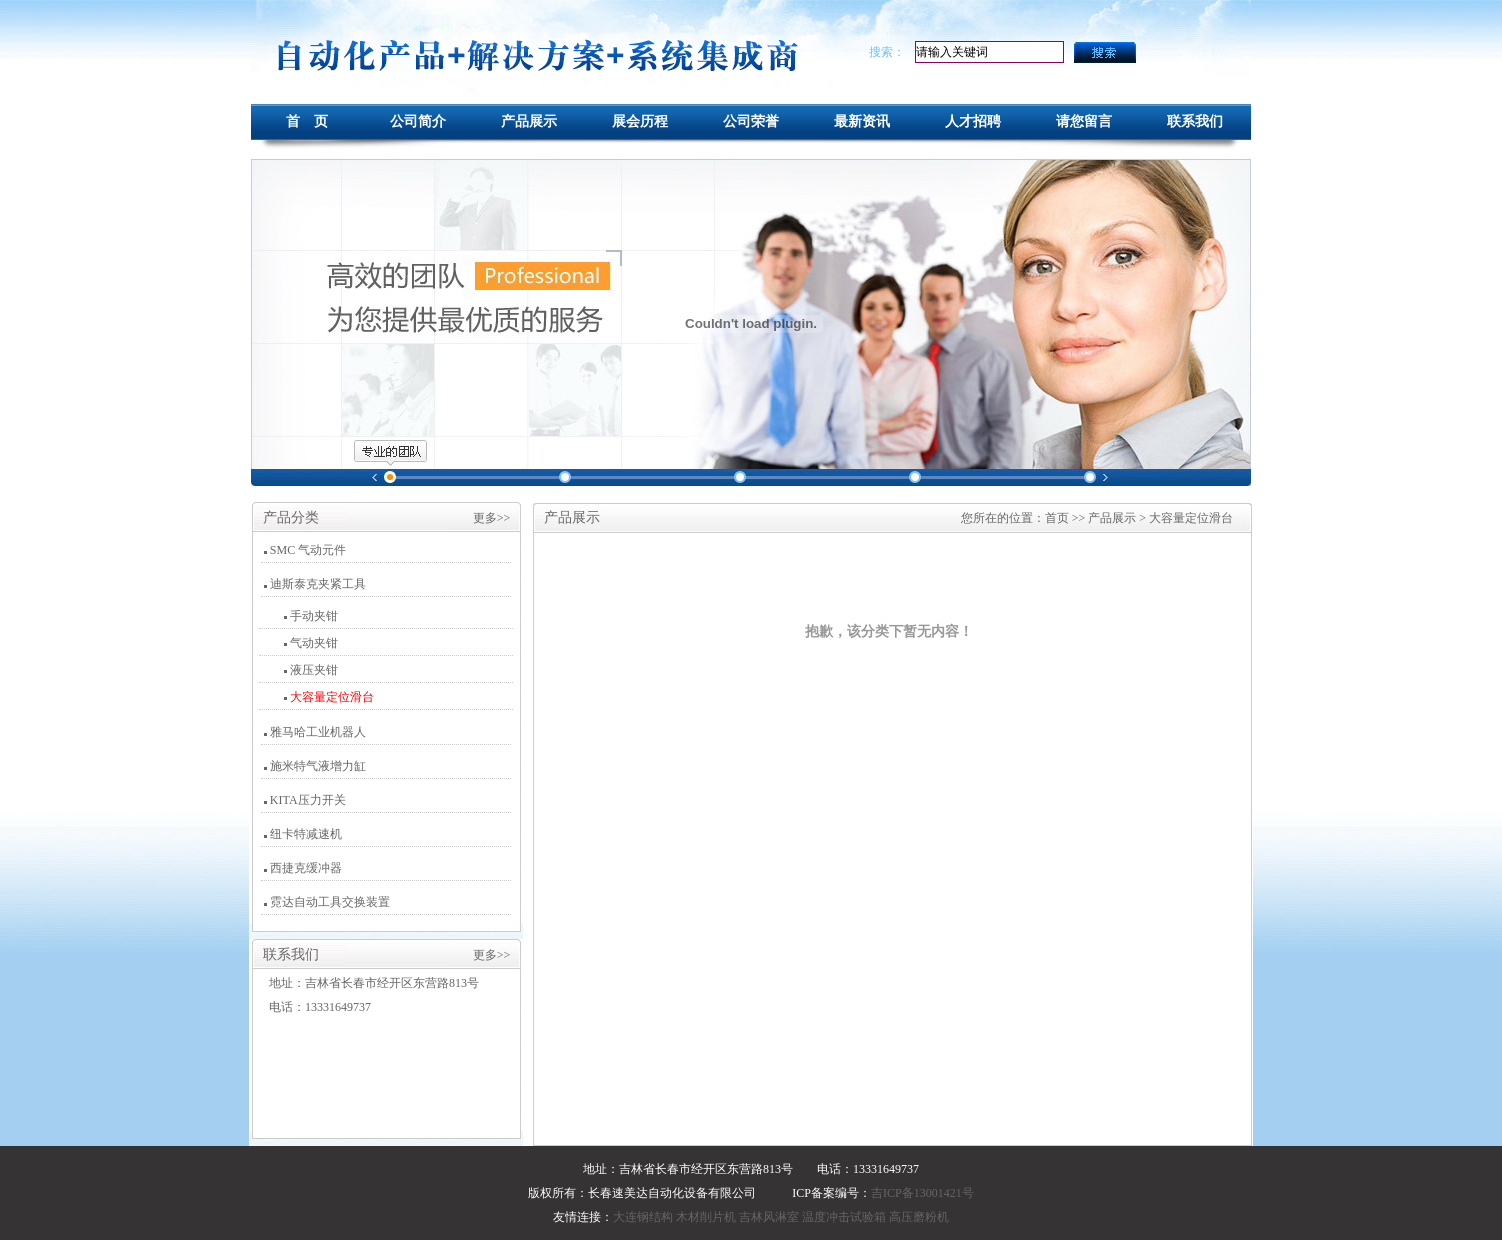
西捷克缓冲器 (306, 868)
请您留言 (1084, 121)
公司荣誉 (751, 121)
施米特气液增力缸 (318, 766)
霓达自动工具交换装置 (330, 902)
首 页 (307, 121)
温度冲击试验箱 (844, 1217)
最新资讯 (862, 121)
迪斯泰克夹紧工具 (318, 584)
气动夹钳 (312, 643)
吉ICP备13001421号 (922, 1193)
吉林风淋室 (769, 1217)
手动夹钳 (312, 616)
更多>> (492, 518)
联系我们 (1195, 121)
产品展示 (529, 121)
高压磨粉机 (919, 1217)
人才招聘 (973, 121)
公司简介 (418, 121)
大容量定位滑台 (330, 697)
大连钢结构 (643, 1217)
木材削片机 (706, 1217)
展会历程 (640, 121)
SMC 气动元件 (308, 550)
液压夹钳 (312, 670)
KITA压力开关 (308, 800)
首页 (1057, 518)
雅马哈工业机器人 (318, 732)
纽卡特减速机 (306, 834)
